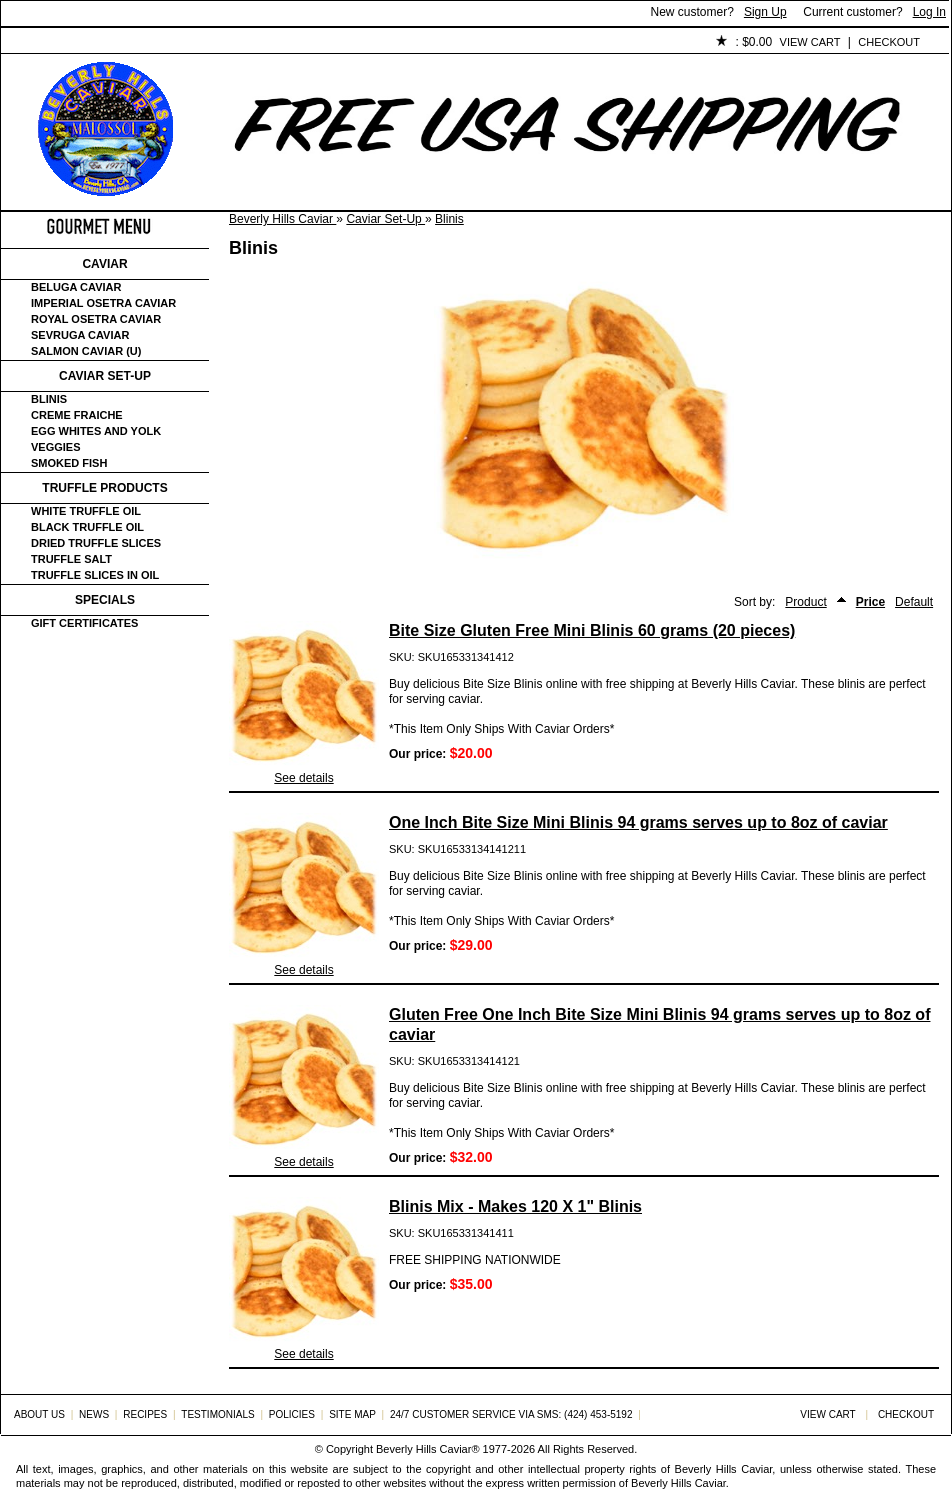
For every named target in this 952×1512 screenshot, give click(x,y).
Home (34, 43)
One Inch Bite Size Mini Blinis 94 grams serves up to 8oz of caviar (638, 822)
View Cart (810, 42)
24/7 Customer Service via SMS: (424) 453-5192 (511, 1414)
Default (914, 602)
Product (805, 602)
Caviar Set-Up (385, 219)
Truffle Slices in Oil (95, 575)
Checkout (889, 42)
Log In (929, 12)
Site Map (352, 1414)
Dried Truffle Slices (96, 543)
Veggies (56, 447)
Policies (462, 43)
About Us (112, 43)
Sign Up (765, 12)
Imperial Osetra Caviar (103, 303)
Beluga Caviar (76, 287)
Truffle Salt (71, 559)
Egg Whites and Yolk (96, 431)
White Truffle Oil (86, 511)
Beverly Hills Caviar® (427, 1449)
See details (303, 778)
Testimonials (362, 43)
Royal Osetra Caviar (96, 319)
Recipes (145, 1414)
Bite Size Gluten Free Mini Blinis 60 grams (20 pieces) (592, 630)
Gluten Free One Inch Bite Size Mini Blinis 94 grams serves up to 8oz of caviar (659, 1024)
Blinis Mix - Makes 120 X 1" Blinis (515, 1206)
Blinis (449, 219)
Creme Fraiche (77, 415)
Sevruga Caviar (80, 335)
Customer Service (230, 43)
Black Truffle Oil (87, 527)
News (94, 1414)
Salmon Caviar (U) (86, 351)
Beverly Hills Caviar (282, 219)
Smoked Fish (69, 463)
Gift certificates (84, 623)
